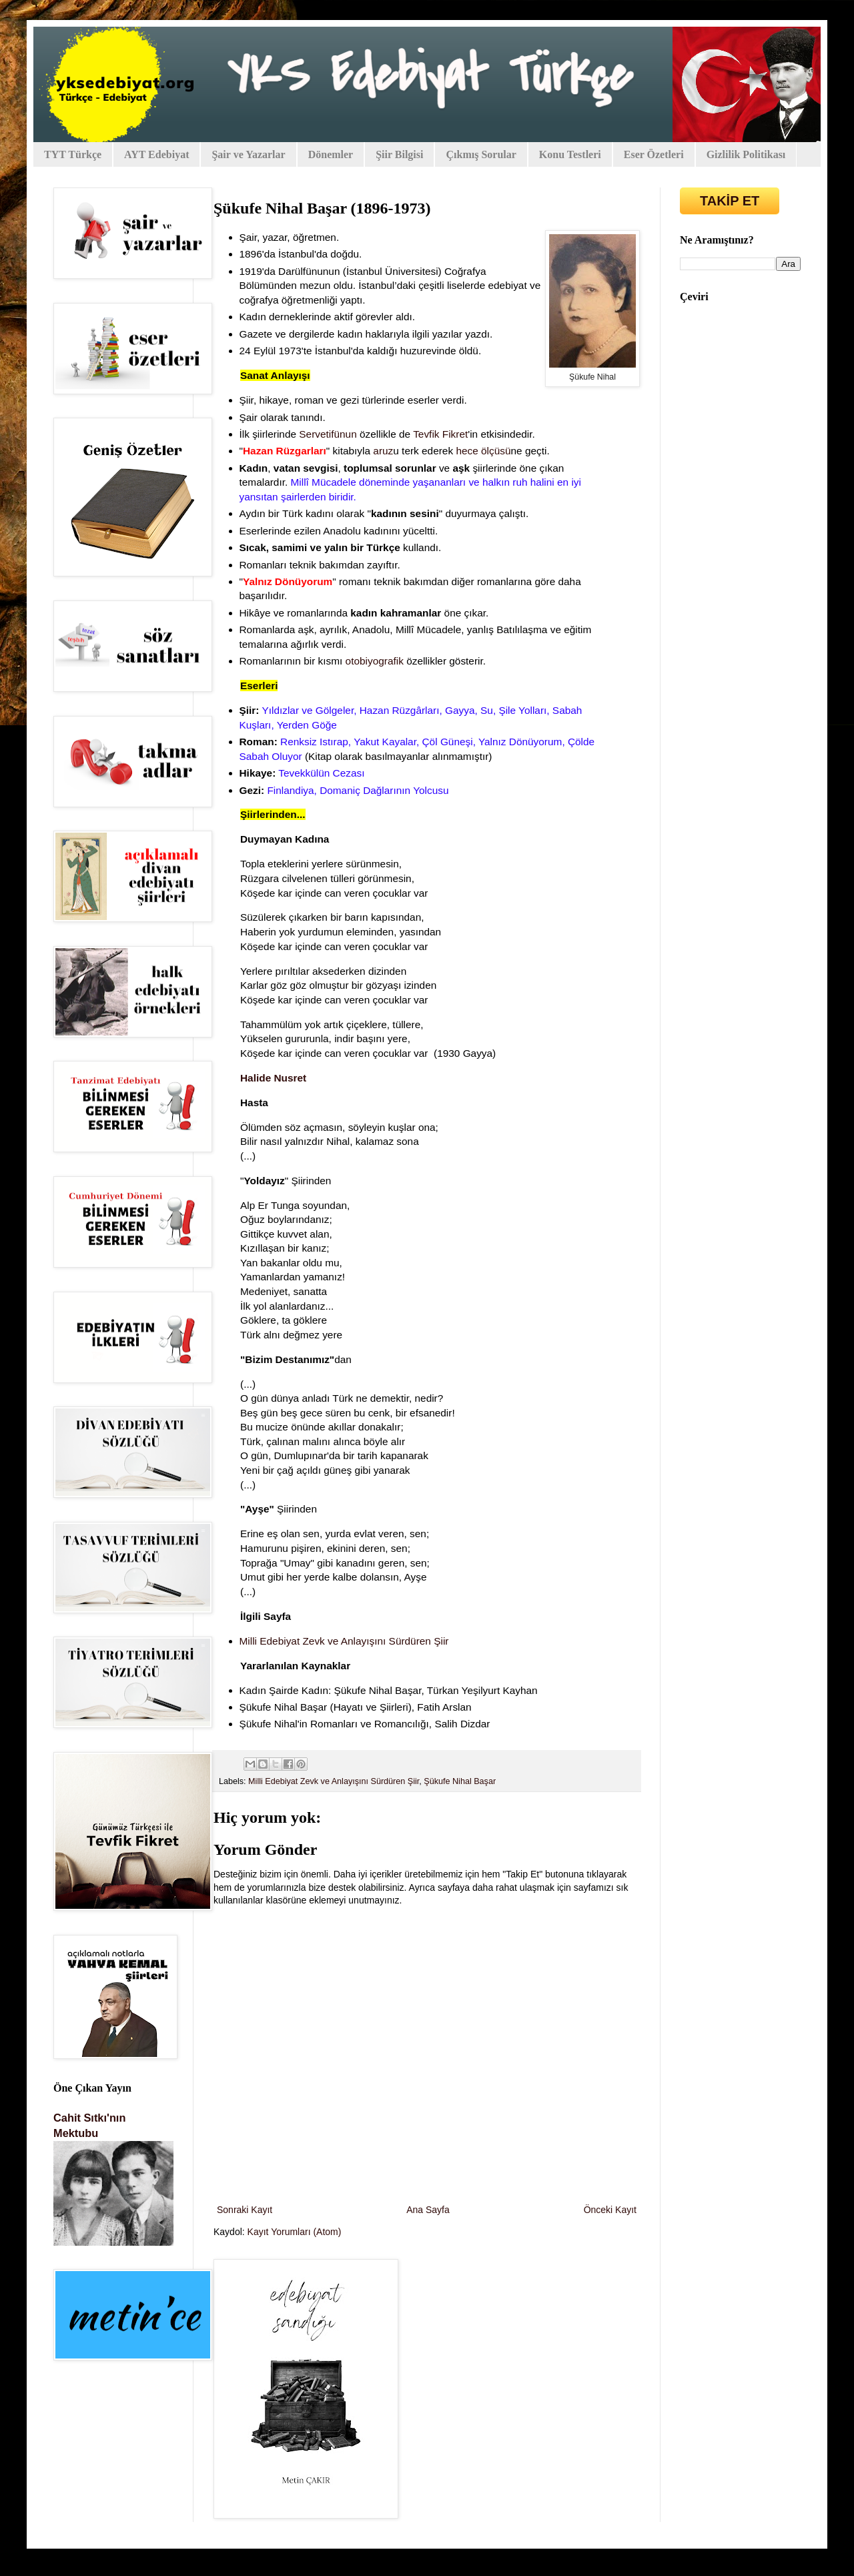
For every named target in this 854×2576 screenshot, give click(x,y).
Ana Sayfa (428, 2209)
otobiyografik (375, 661)
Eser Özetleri (654, 154)
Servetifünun (327, 434)
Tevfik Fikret (440, 434)
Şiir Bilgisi (399, 154)
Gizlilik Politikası (746, 154)
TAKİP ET (729, 200)
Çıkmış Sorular (481, 154)
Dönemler (331, 154)
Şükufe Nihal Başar (460, 1781)
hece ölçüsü (483, 450)
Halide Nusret (273, 1078)
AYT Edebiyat (156, 154)
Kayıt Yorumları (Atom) (295, 2231)
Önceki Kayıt (610, 2209)
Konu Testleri (570, 154)
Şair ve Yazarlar (248, 154)
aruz (383, 450)
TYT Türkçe (72, 154)
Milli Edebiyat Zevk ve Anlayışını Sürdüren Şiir (347, 1641)
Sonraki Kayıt (244, 2209)
